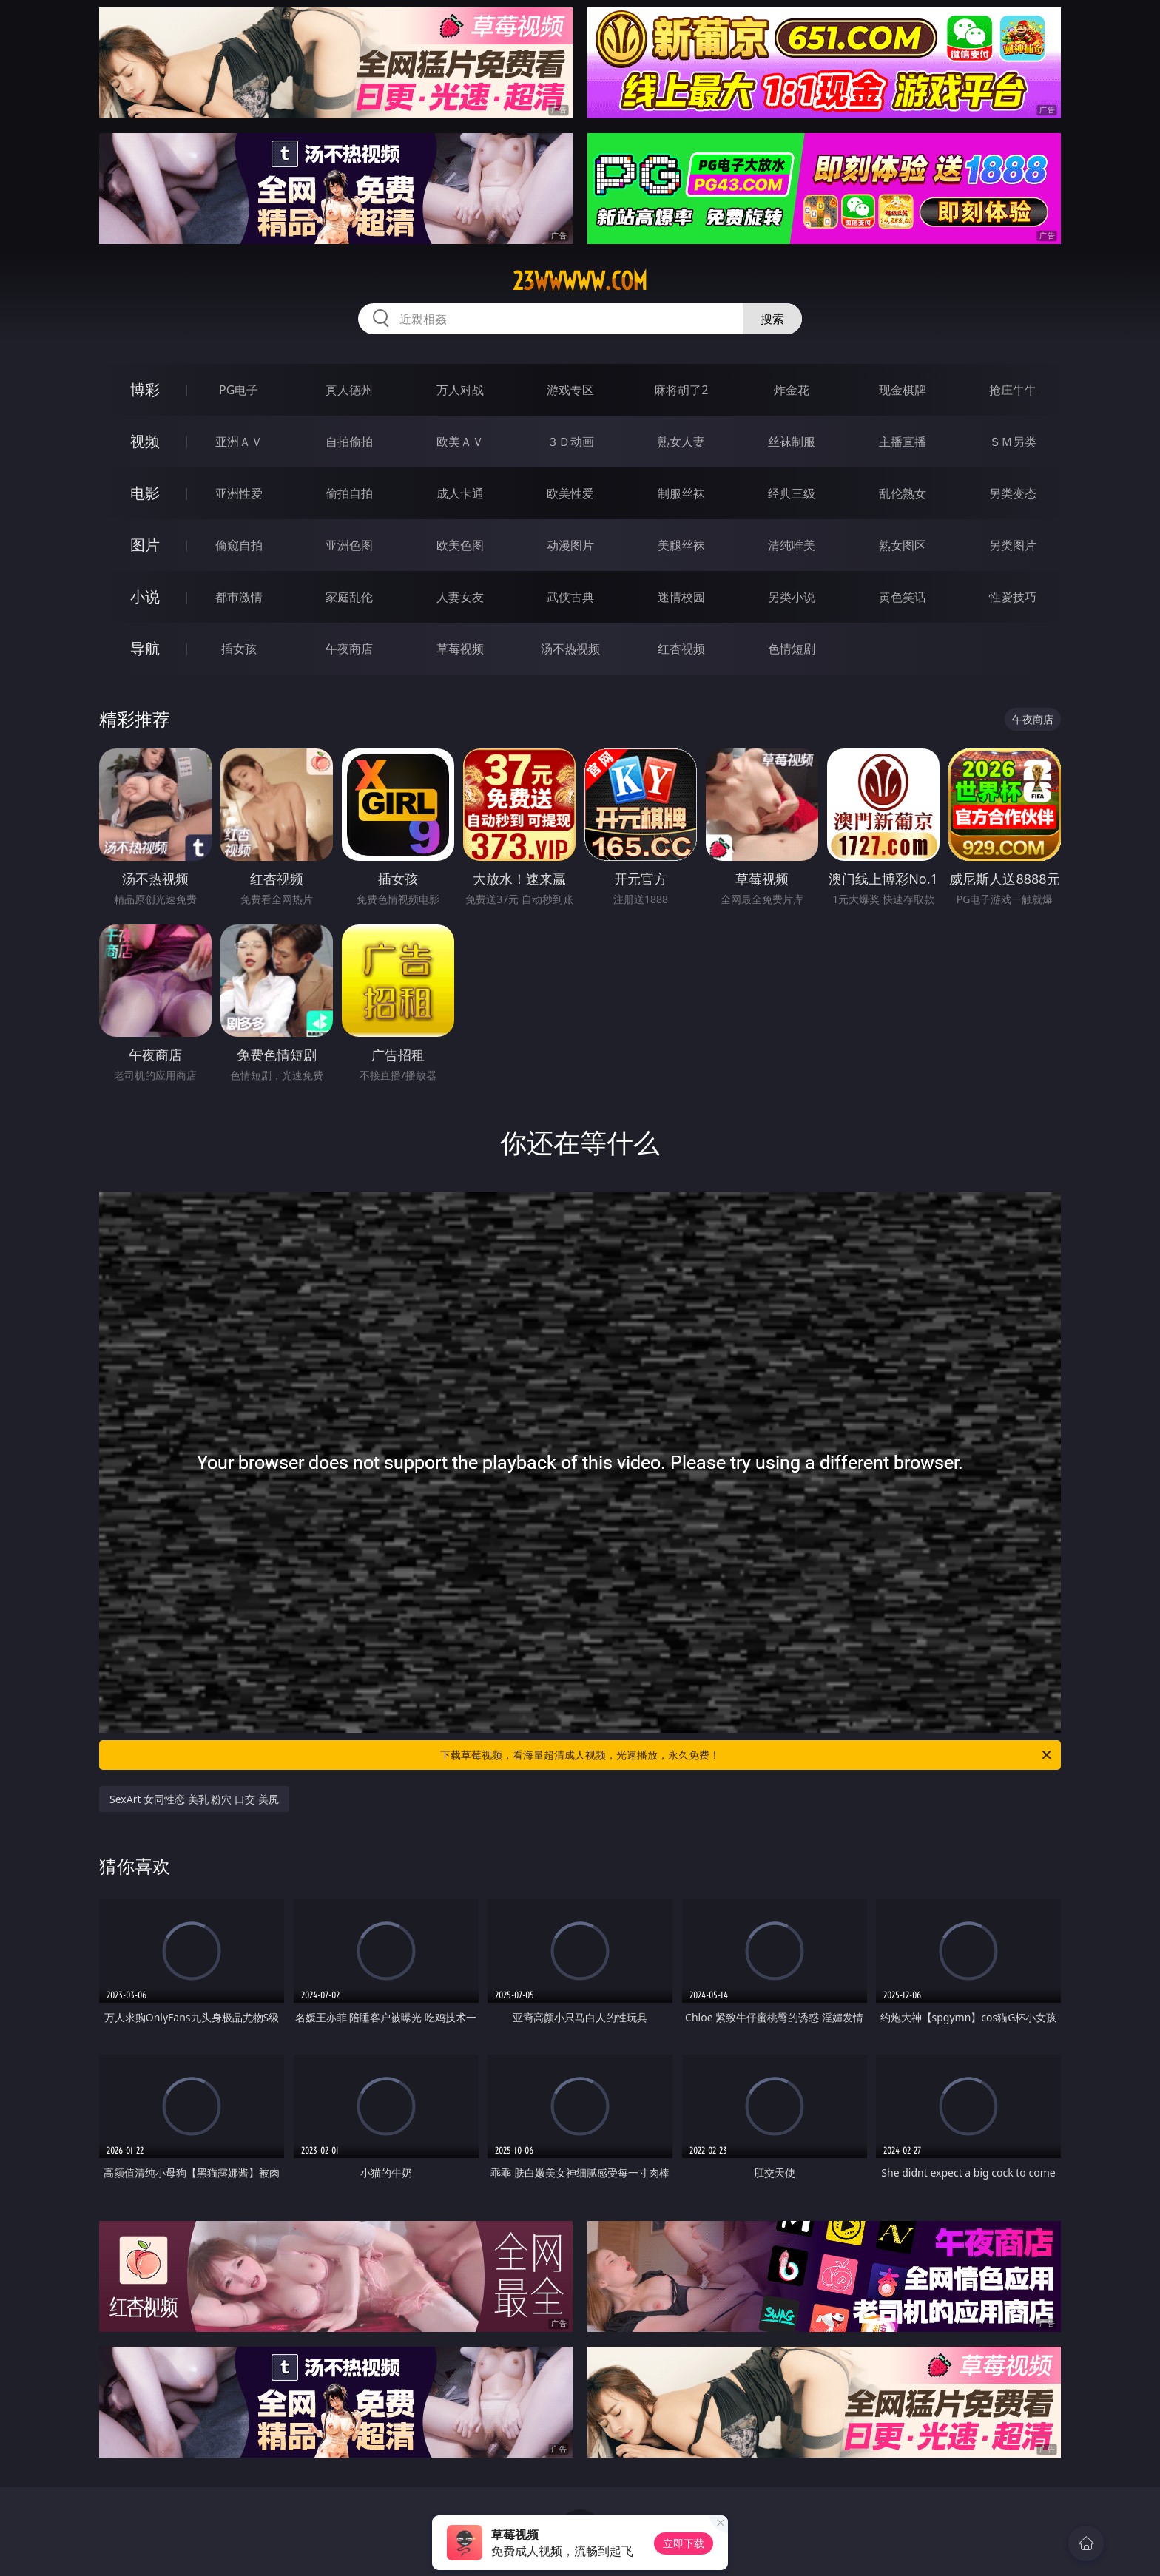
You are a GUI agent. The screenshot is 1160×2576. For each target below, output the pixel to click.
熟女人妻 (681, 441)
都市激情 (239, 597)
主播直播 (902, 441)
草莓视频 (460, 648)
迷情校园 (681, 597)
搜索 (772, 319)
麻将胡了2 (681, 390)
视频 (145, 441)
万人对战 (460, 390)
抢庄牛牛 (1012, 390)
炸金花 (791, 390)
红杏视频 (681, 648)
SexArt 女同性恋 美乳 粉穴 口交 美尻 (194, 1799)
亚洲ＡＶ (239, 441)
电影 (145, 493)
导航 (145, 648)
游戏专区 (570, 390)
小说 (145, 596)
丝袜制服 (791, 441)
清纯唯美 (791, 545)
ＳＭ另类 (1012, 441)
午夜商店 (349, 648)
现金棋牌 (902, 390)
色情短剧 (791, 648)
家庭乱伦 (349, 597)
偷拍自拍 (349, 493)
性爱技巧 (1012, 597)
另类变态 (1012, 493)
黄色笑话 (902, 597)
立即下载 (683, 2543)
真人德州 (349, 390)
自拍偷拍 (349, 441)
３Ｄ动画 (570, 441)
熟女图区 (902, 545)
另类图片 (1012, 545)
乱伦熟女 (902, 493)
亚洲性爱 (239, 493)
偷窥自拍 (239, 545)
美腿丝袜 (681, 545)
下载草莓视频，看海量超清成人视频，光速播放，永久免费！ (746, 1755)
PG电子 (238, 390)
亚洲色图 (349, 545)
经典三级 (791, 493)
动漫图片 (570, 545)
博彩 (145, 389)
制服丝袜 (681, 493)
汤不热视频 (570, 648)
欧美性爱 (570, 493)
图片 (145, 545)
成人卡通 (460, 493)
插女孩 (239, 648)
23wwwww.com (580, 281)
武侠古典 (570, 597)
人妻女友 (460, 597)
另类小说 (791, 597)
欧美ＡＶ (460, 441)
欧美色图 (460, 545)
